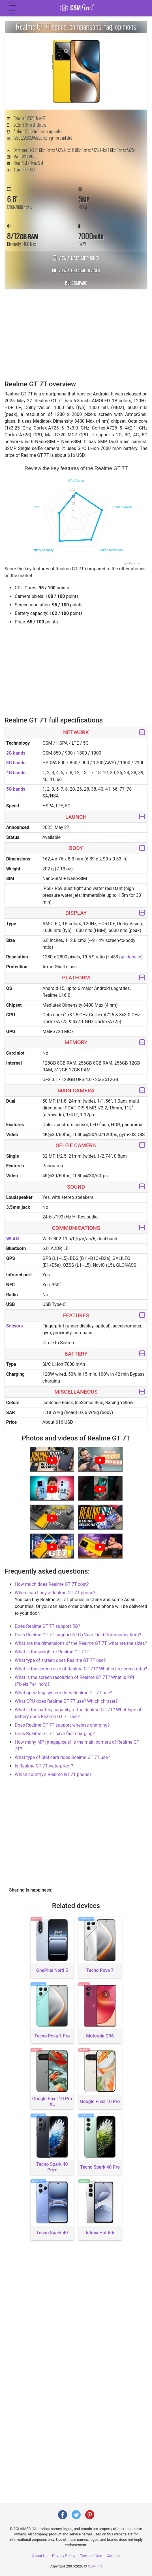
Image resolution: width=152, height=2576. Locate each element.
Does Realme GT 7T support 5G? (47, 1626)
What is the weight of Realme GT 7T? (52, 1651)
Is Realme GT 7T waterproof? (44, 1766)
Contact (113, 2556)
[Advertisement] (78, 334)
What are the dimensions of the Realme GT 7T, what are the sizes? (81, 1643)
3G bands (15, 762)
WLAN (12, 1238)
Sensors (14, 1326)
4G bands (15, 772)
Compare (76, 283)
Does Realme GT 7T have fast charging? (55, 1733)
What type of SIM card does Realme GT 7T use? (62, 1757)
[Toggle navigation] (12, 8)
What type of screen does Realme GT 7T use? (60, 1660)
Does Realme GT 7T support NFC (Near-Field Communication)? (78, 1634)
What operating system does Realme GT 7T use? (63, 1692)
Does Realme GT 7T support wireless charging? (62, 1725)
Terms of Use (91, 2556)
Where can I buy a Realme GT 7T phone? (55, 1592)
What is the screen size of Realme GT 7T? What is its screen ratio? (81, 1669)
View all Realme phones (76, 258)
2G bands (15, 753)
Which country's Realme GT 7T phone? (53, 1774)
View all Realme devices (76, 270)
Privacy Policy (63, 2556)
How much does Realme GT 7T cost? (52, 1584)
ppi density (130, 957)
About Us (40, 2556)
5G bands (15, 789)
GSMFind (95, 2566)
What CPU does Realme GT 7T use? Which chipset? (66, 1701)
